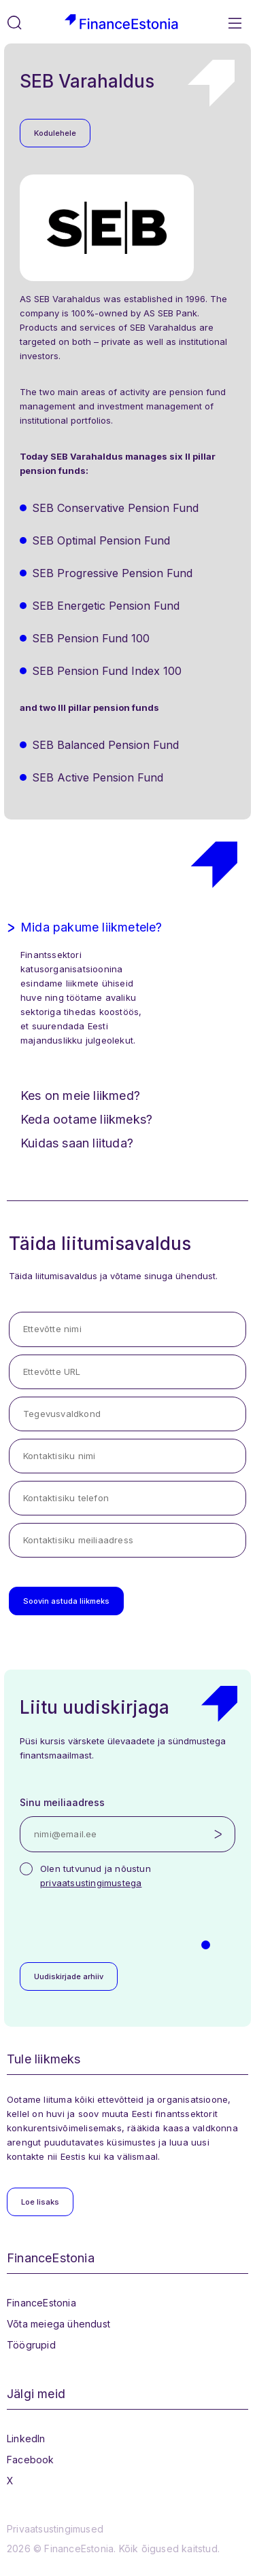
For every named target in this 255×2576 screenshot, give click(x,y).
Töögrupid (31, 2345)
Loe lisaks (40, 2202)
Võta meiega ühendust (58, 2324)
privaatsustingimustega (90, 1882)
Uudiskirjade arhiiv (68, 1976)
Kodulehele (55, 133)
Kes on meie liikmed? (80, 1095)
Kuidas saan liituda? (76, 1143)
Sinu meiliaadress (62, 1802)
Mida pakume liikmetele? (91, 927)
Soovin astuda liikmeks (66, 1601)
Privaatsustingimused (55, 2529)
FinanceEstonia (41, 2302)
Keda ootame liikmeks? (86, 1119)
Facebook (30, 2459)
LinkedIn (26, 2438)
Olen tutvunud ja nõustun (95, 1875)
